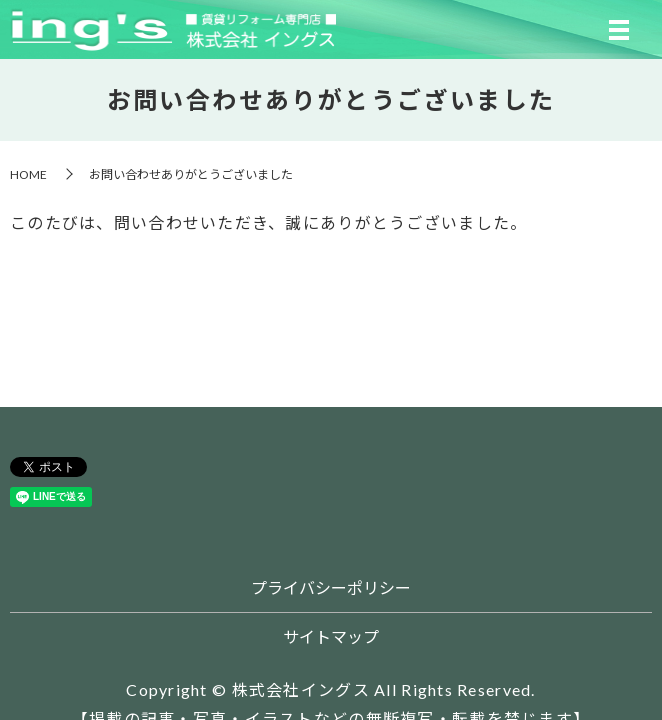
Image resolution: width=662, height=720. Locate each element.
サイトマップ (331, 636)
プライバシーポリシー (331, 587)
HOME (28, 174)
